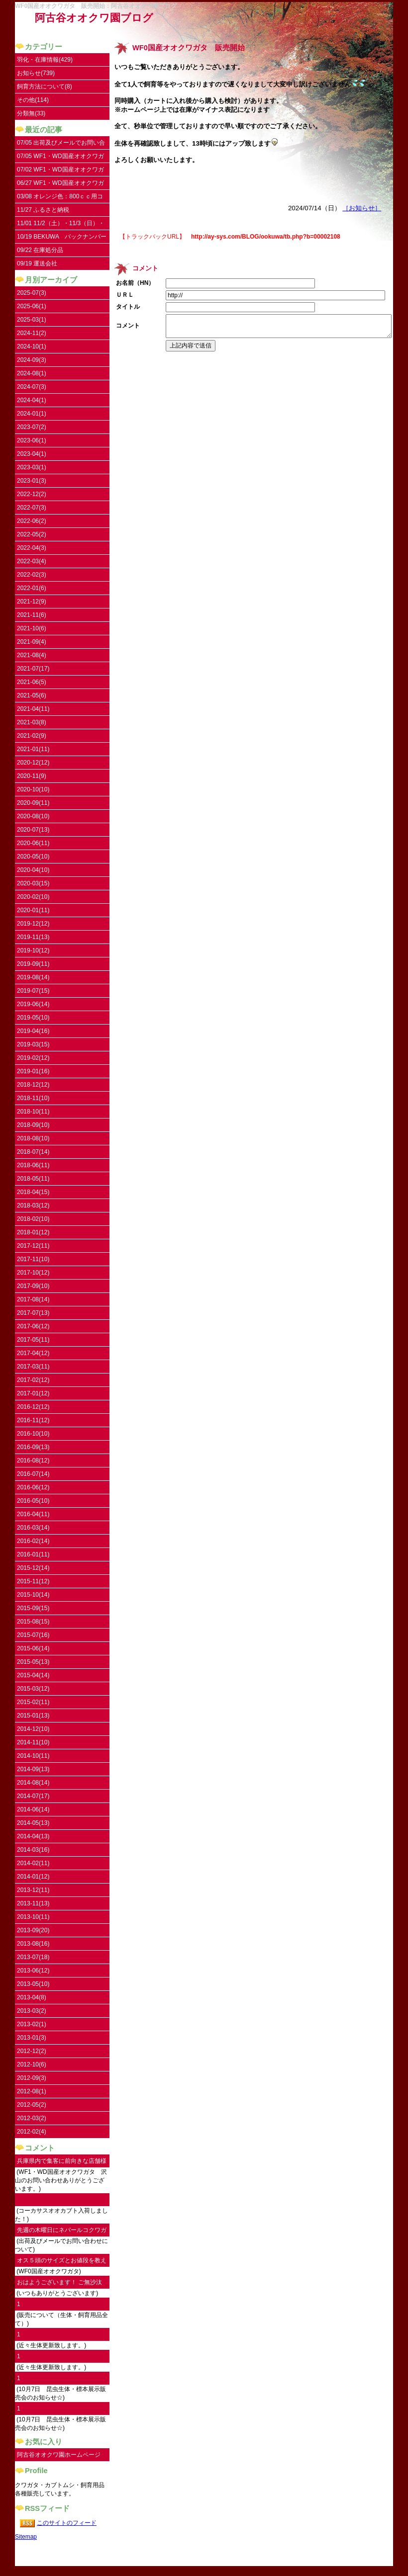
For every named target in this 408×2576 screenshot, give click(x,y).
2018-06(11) (33, 1165)
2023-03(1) (31, 467)
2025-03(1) (31, 319)
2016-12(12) (33, 1406)
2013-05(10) (33, 1983)
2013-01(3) (31, 2037)
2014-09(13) (33, 1769)
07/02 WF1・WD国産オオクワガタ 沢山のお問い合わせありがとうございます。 (61, 171)
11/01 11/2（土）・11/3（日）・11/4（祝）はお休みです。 (60, 225)
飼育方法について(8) (44, 86)
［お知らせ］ (361, 208)
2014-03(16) (33, 1849)
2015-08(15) (33, 1621)
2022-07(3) (31, 507)
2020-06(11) (33, 843)
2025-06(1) (31, 306)
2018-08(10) (33, 1138)
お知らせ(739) (36, 73)
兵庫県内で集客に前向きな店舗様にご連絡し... (61, 2162)
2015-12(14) (33, 1567)
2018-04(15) (33, 1192)
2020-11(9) (31, 776)
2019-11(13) (33, 937)
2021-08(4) (31, 655)
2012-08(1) (31, 2091)
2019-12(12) (33, 923)
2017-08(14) (33, 1299)
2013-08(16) (33, 1943)
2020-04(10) (33, 869)
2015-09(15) (33, 1608)
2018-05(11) (33, 1178)
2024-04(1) (31, 400)
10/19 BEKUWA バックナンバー (61, 236)
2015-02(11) (33, 1702)
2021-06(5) (31, 682)
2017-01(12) (33, 1393)
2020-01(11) (33, 910)
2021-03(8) (31, 722)
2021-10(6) (31, 628)
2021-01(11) (33, 749)
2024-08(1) (31, 373)
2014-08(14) (33, 1782)
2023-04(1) (31, 453)
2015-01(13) (33, 1715)
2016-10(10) (33, 1433)
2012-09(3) (31, 2077)
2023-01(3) (31, 480)
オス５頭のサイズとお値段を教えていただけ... (61, 2262)
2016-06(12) (33, 1487)
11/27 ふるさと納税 (43, 209)
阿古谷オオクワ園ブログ (94, 18)
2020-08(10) (33, 816)
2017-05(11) (33, 1339)
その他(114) (33, 99)
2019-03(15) (33, 1044)
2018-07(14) (33, 1151)
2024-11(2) (31, 333)
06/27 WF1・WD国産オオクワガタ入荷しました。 (60, 184)
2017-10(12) (33, 1272)
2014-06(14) (33, 1809)
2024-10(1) (31, 346)
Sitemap (26, 2536)
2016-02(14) (33, 1541)
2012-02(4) (31, 2131)
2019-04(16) (33, 1031)
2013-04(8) (31, 1997)
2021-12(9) (31, 601)
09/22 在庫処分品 (40, 250)
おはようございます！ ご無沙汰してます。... (59, 2284)
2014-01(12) (33, 1876)
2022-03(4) (31, 561)
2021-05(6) (31, 695)
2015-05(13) (33, 1661)
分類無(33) (31, 113)
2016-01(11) (33, 1554)
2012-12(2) (31, 2051)
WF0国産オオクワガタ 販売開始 (188, 48)
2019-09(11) (33, 963)
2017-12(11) (33, 1245)
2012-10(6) (31, 2064)
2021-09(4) (31, 641)
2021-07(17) (33, 668)
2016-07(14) (33, 1473)
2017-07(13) (33, 1312)
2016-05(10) (33, 1500)
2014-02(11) (33, 1863)
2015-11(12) (33, 1581)
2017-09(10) (33, 1286)
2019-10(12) (33, 950)
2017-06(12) (33, 1326)
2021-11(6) (31, 614)
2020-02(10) (33, 896)
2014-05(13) (33, 1822)
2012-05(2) (31, 2104)
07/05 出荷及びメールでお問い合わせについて (61, 144)
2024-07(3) (31, 386)
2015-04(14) (33, 1675)
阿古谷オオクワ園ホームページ (59, 2454)
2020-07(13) (33, 829)
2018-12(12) (33, 1084)
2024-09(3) (31, 359)
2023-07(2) (31, 427)
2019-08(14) (33, 977)
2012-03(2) (31, 2118)
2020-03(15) (33, 883)
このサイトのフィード (67, 2522)
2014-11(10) (33, 1742)
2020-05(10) (33, 856)
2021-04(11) (33, 708)
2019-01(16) (33, 1071)
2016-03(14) (33, 1527)
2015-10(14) (33, 1594)
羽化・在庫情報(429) (45, 59)
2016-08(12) (33, 1460)
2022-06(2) (31, 520)
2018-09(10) (33, 1124)
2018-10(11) (33, 1111)
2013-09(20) (33, 1930)
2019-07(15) (33, 990)
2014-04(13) (33, 1836)
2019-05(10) (33, 1017)
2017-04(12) (33, 1353)
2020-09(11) (33, 802)
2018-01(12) (33, 1232)
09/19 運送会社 (37, 263)
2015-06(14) (33, 1648)
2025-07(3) (31, 292)
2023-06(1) (31, 440)
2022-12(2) (31, 494)
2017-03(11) (33, 1366)
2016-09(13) (33, 1447)
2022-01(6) (31, 588)
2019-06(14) (33, 1004)
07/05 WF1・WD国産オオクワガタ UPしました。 (60, 158)
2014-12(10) (33, 1728)
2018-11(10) (33, 1098)
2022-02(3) (31, 574)
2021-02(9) (31, 735)
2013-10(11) (33, 1916)
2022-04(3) (31, 547)
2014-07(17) (33, 1796)
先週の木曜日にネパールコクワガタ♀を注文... (61, 2232)
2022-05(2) (31, 534)
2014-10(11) (33, 1755)
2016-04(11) (33, 1514)
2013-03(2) (31, 2010)
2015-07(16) (33, 1634)
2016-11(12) (33, 1420)
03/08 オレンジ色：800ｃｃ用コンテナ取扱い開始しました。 (60, 198)
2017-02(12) (33, 1379)
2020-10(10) (33, 789)
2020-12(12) (33, 762)
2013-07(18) (33, 1957)
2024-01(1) (31, 413)
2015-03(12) (33, 1688)
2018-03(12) (33, 1205)
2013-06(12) (33, 1970)
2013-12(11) (33, 1890)
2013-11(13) (33, 1903)
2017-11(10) (33, 1259)
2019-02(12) (33, 1057)
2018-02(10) (33, 1218)
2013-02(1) (31, 2024)
